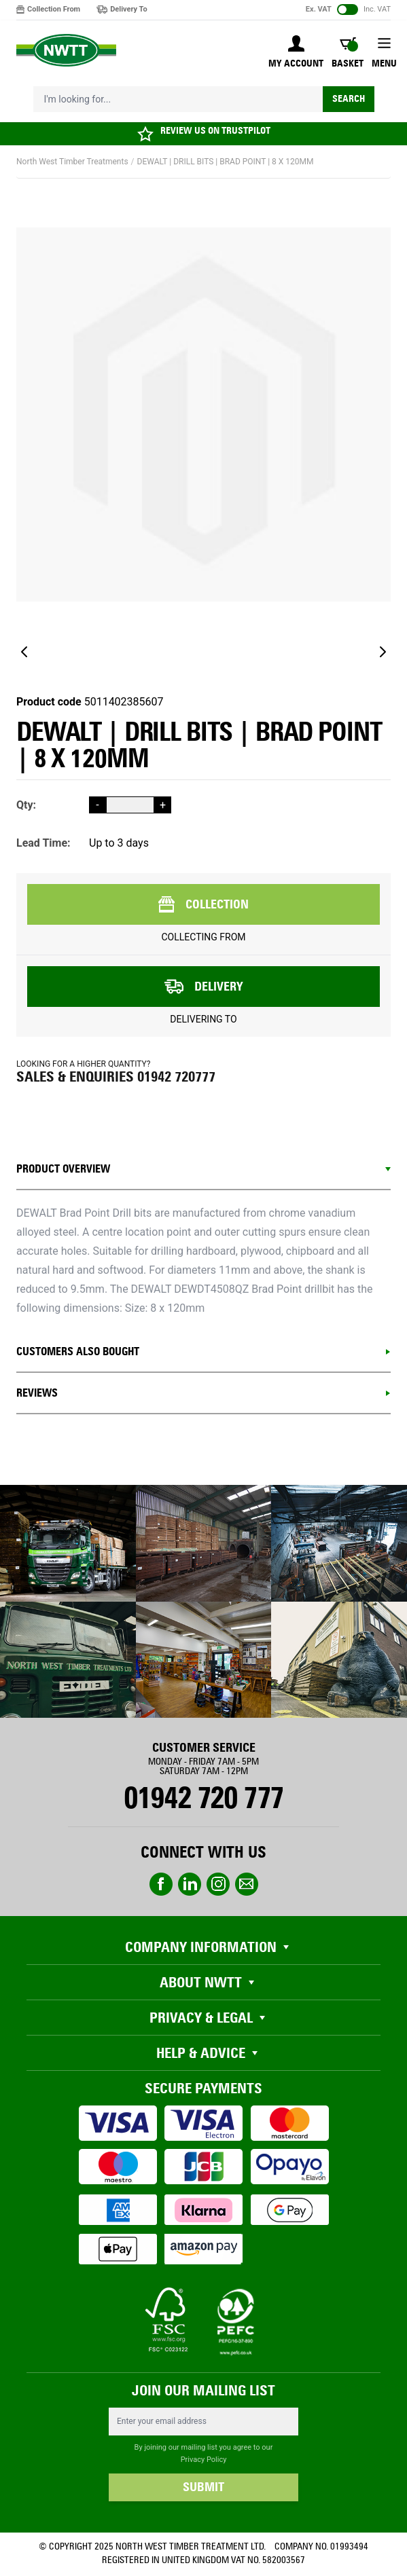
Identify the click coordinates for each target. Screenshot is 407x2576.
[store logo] (66, 50)
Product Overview (63, 1168)
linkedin (189, 1884)
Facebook (161, 1884)
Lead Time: (43, 842)
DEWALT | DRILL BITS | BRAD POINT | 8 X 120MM (225, 161)
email (246, 1884)
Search (348, 99)
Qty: (26, 804)
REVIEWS (37, 1392)
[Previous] (24, 652)
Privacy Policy (204, 2459)
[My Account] (295, 53)
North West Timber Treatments (72, 161)
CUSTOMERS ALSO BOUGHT (77, 1351)
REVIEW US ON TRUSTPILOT (215, 130)
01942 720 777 (203, 1798)
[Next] (382, 652)
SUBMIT (203, 2487)
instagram (218, 1884)
